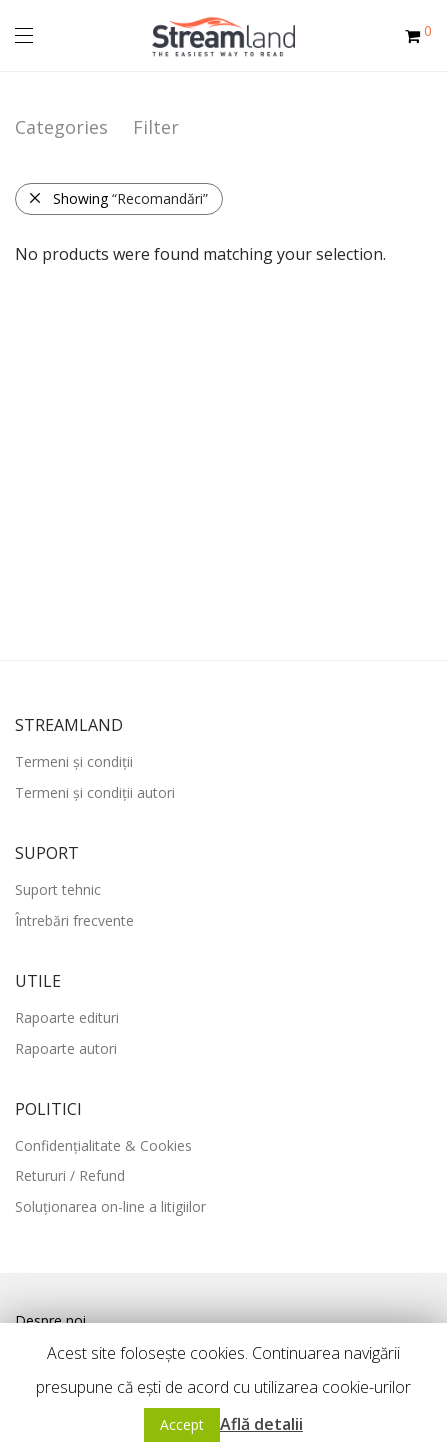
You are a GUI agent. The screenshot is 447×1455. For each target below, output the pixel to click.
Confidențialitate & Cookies (103, 1145)
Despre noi (50, 1320)
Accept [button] (182, 1424)
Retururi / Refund (70, 1175)
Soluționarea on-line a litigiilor (110, 1206)
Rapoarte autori (66, 1048)
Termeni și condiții (74, 761)
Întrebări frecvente (74, 920)
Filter (156, 127)
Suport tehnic (58, 889)
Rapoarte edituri (67, 1017)
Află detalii (261, 1424)
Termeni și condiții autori (95, 792)
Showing (118, 198)
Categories (61, 127)
